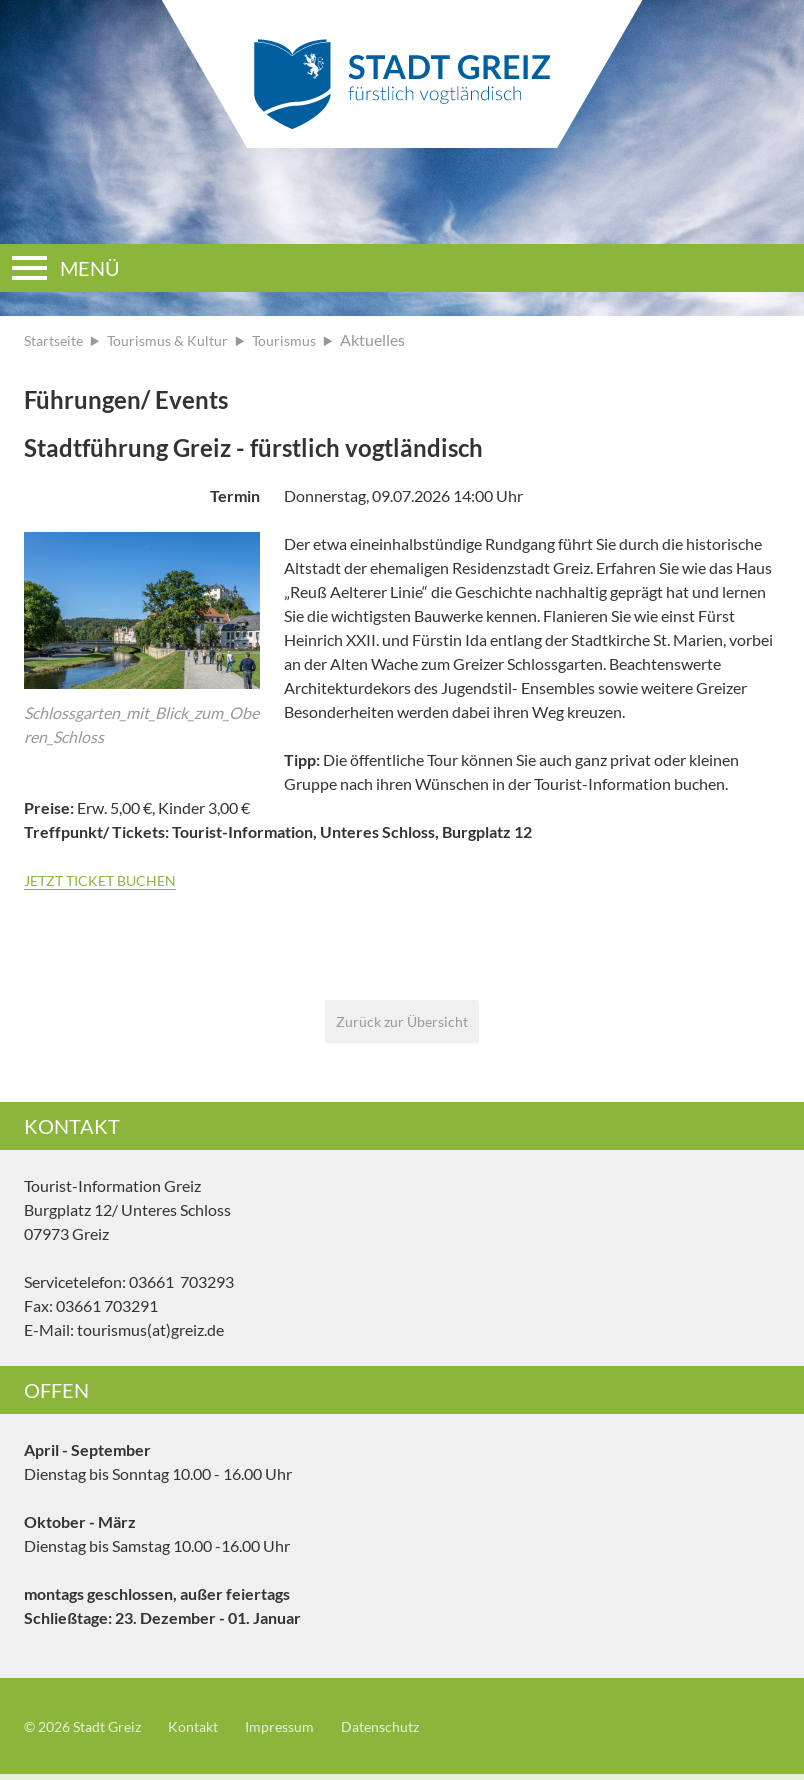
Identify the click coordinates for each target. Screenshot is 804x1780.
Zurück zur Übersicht (402, 1023)
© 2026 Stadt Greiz (90, 1731)
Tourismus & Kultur (181, 339)
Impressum (305, 1731)
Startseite (57, 339)
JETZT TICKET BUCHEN (109, 879)
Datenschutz (415, 1731)
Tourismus (307, 339)
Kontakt (211, 1731)
